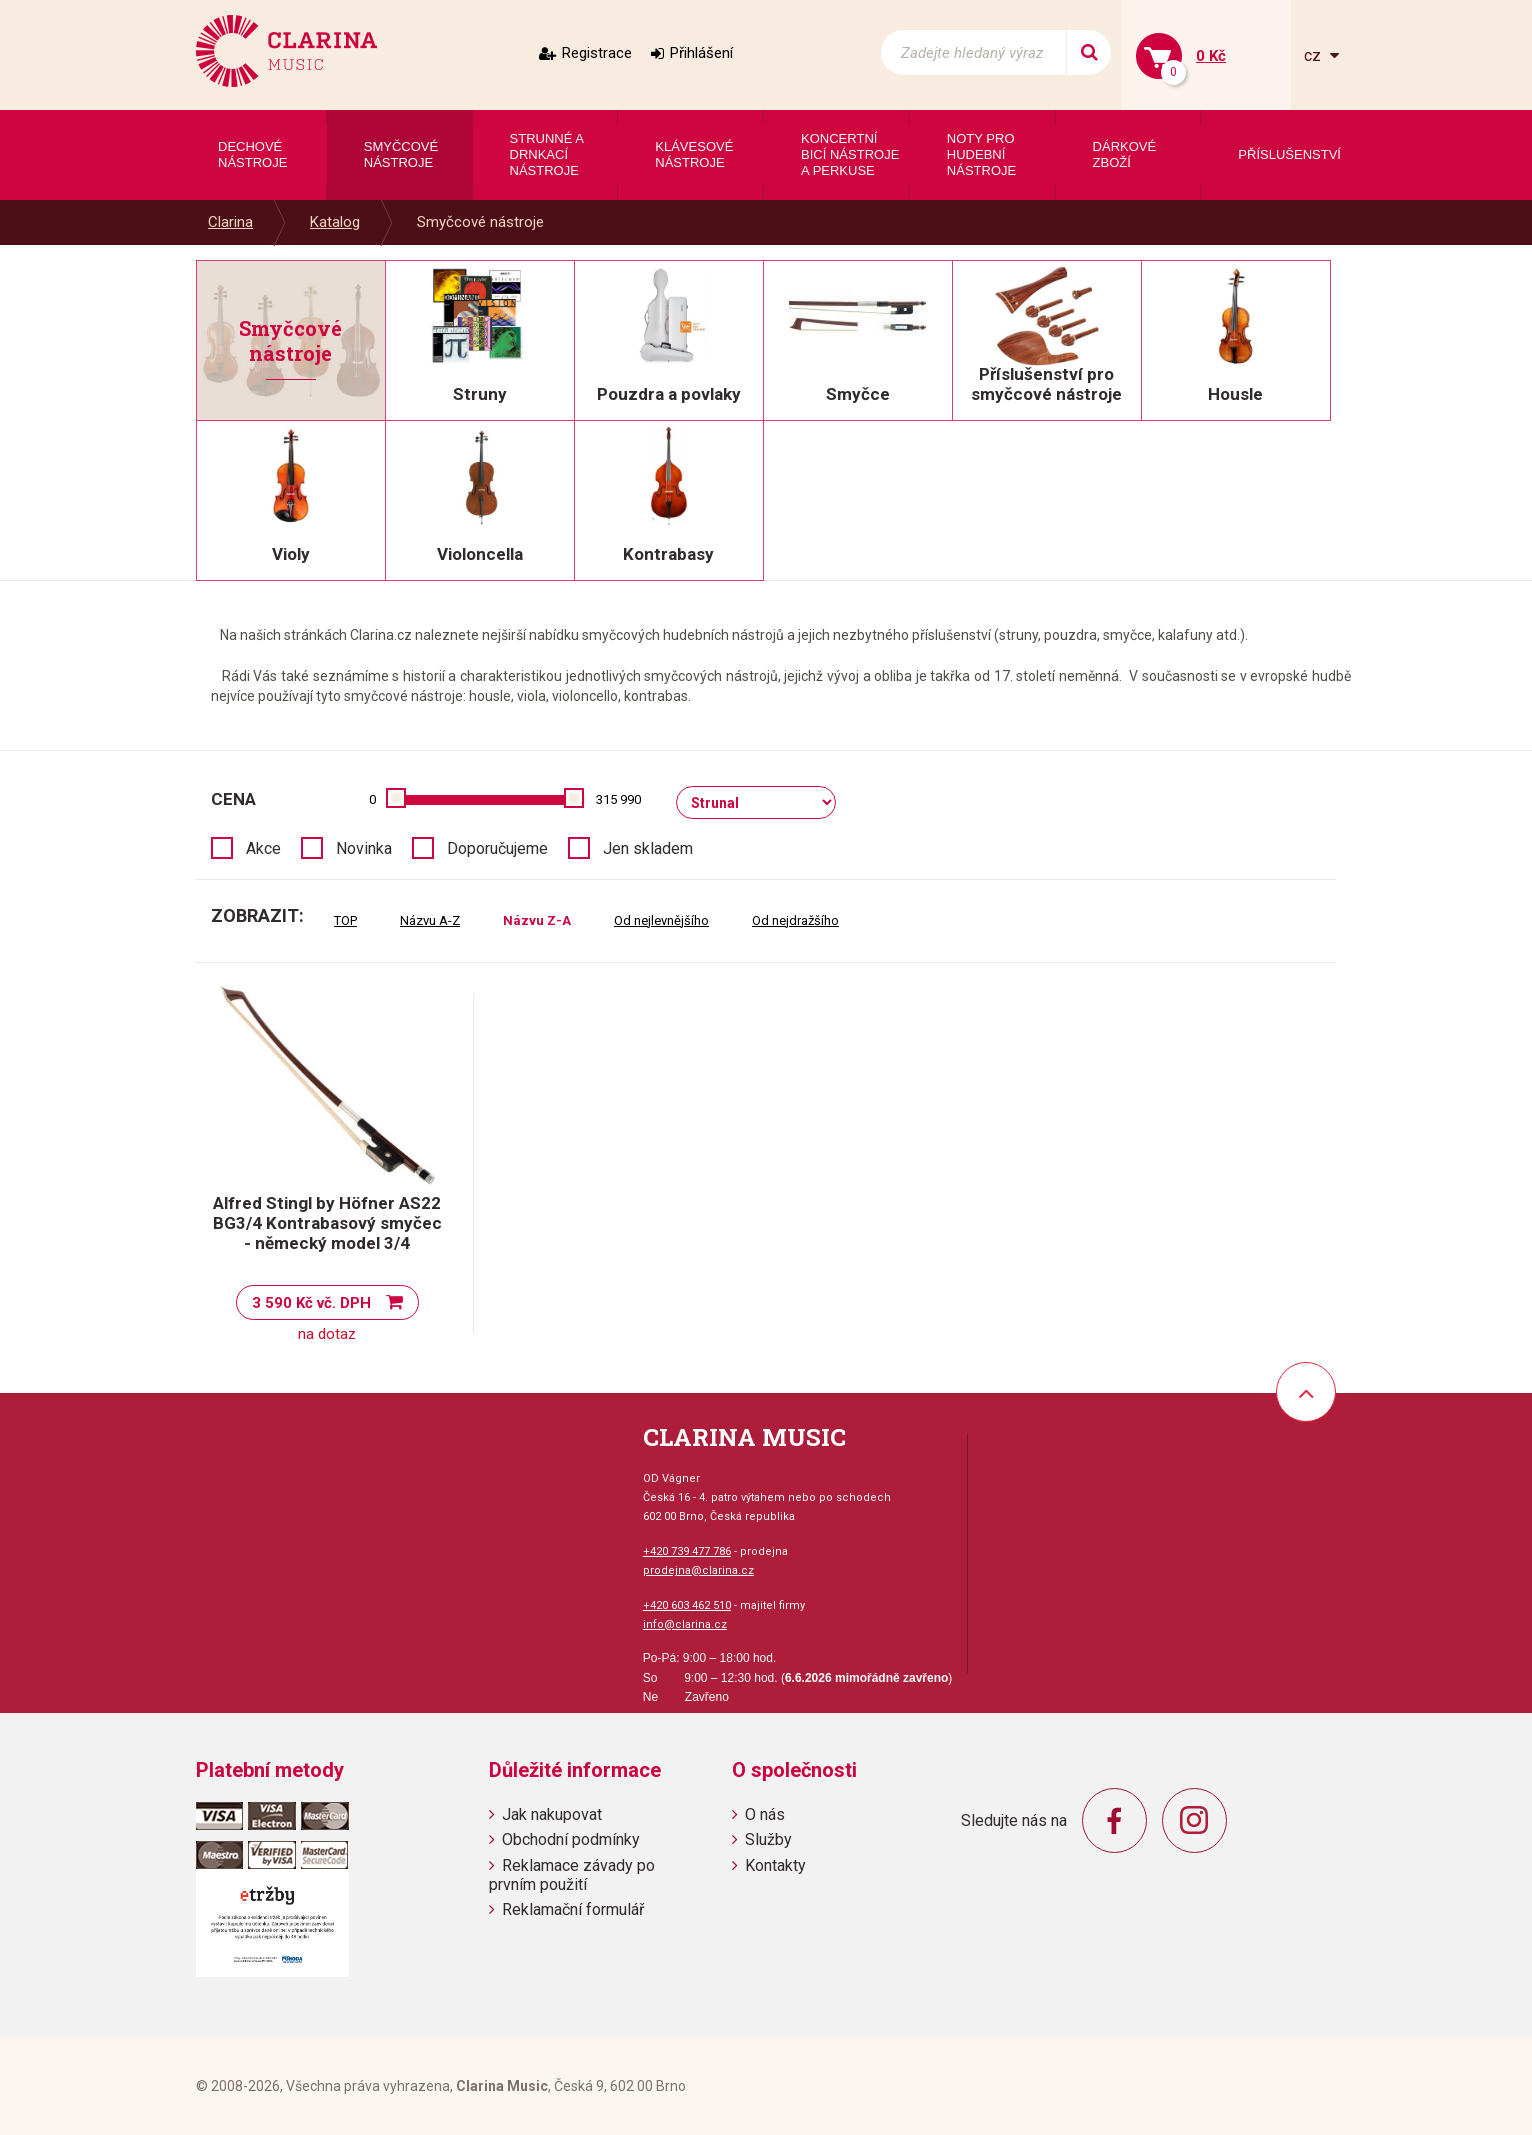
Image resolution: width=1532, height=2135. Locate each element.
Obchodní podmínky (571, 1839)
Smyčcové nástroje (480, 222)
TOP (345, 920)
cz (1314, 55)
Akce (263, 848)
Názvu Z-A (537, 920)
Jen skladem (648, 848)
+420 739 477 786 (687, 1551)
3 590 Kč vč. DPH (311, 1303)
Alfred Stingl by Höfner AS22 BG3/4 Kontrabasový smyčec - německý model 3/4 (327, 1223)
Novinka (364, 848)
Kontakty (775, 1865)
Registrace (597, 53)
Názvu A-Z (430, 920)
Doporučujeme (497, 848)
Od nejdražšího (795, 920)
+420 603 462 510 (687, 1605)
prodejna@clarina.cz (698, 1570)
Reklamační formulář (573, 1909)
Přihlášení (701, 53)
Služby (768, 1839)
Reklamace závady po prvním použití (572, 1875)
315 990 (618, 799)
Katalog (335, 222)
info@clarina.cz (685, 1624)
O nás (765, 1814)
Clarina (230, 222)
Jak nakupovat (552, 1814)
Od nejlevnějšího (661, 920)
